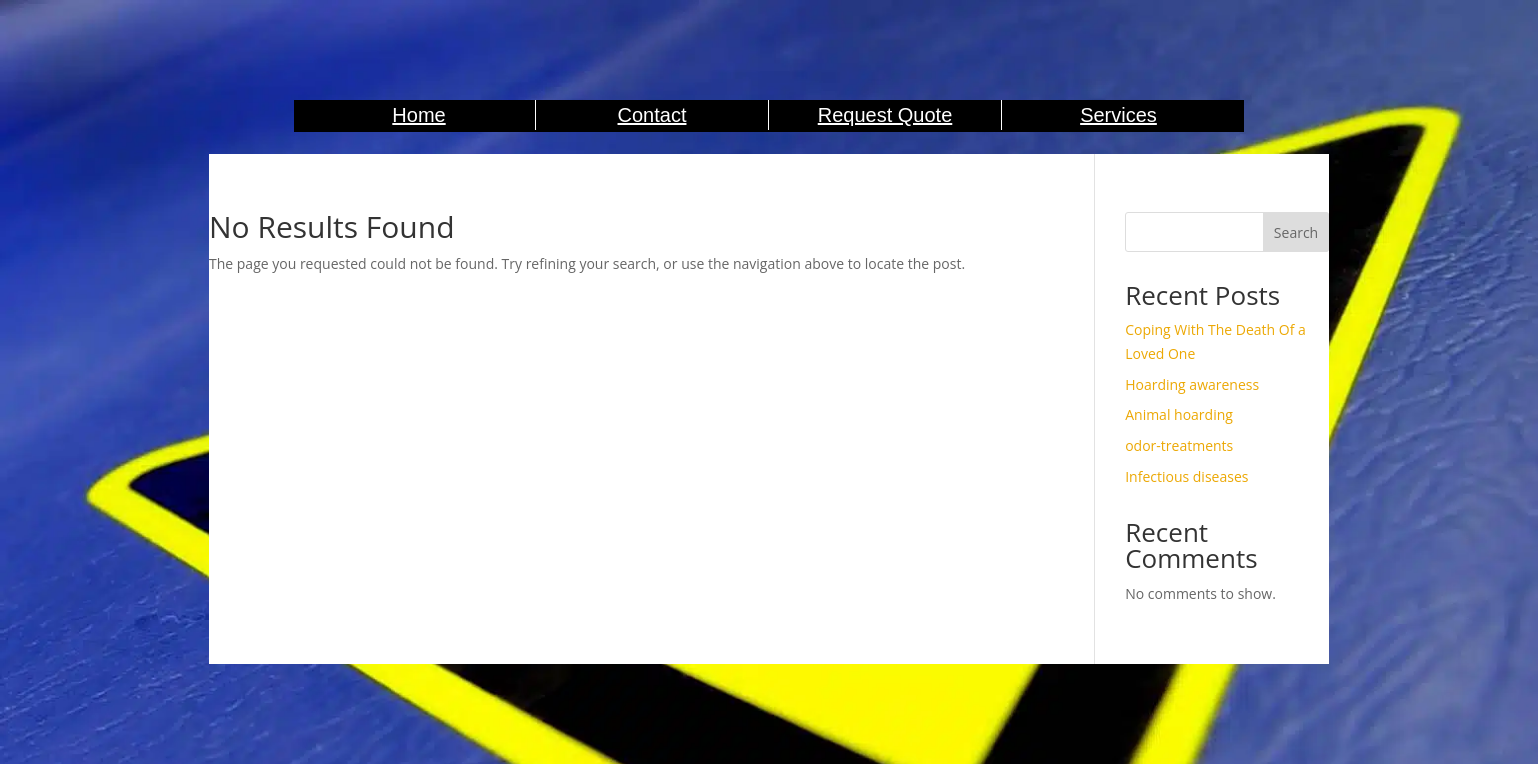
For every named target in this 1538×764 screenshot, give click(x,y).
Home (418, 115)
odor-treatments (1179, 445)
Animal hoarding (1179, 414)
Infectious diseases (1186, 476)
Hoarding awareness (1192, 384)
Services (1118, 115)
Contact (652, 115)
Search (1296, 232)
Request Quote (885, 115)
